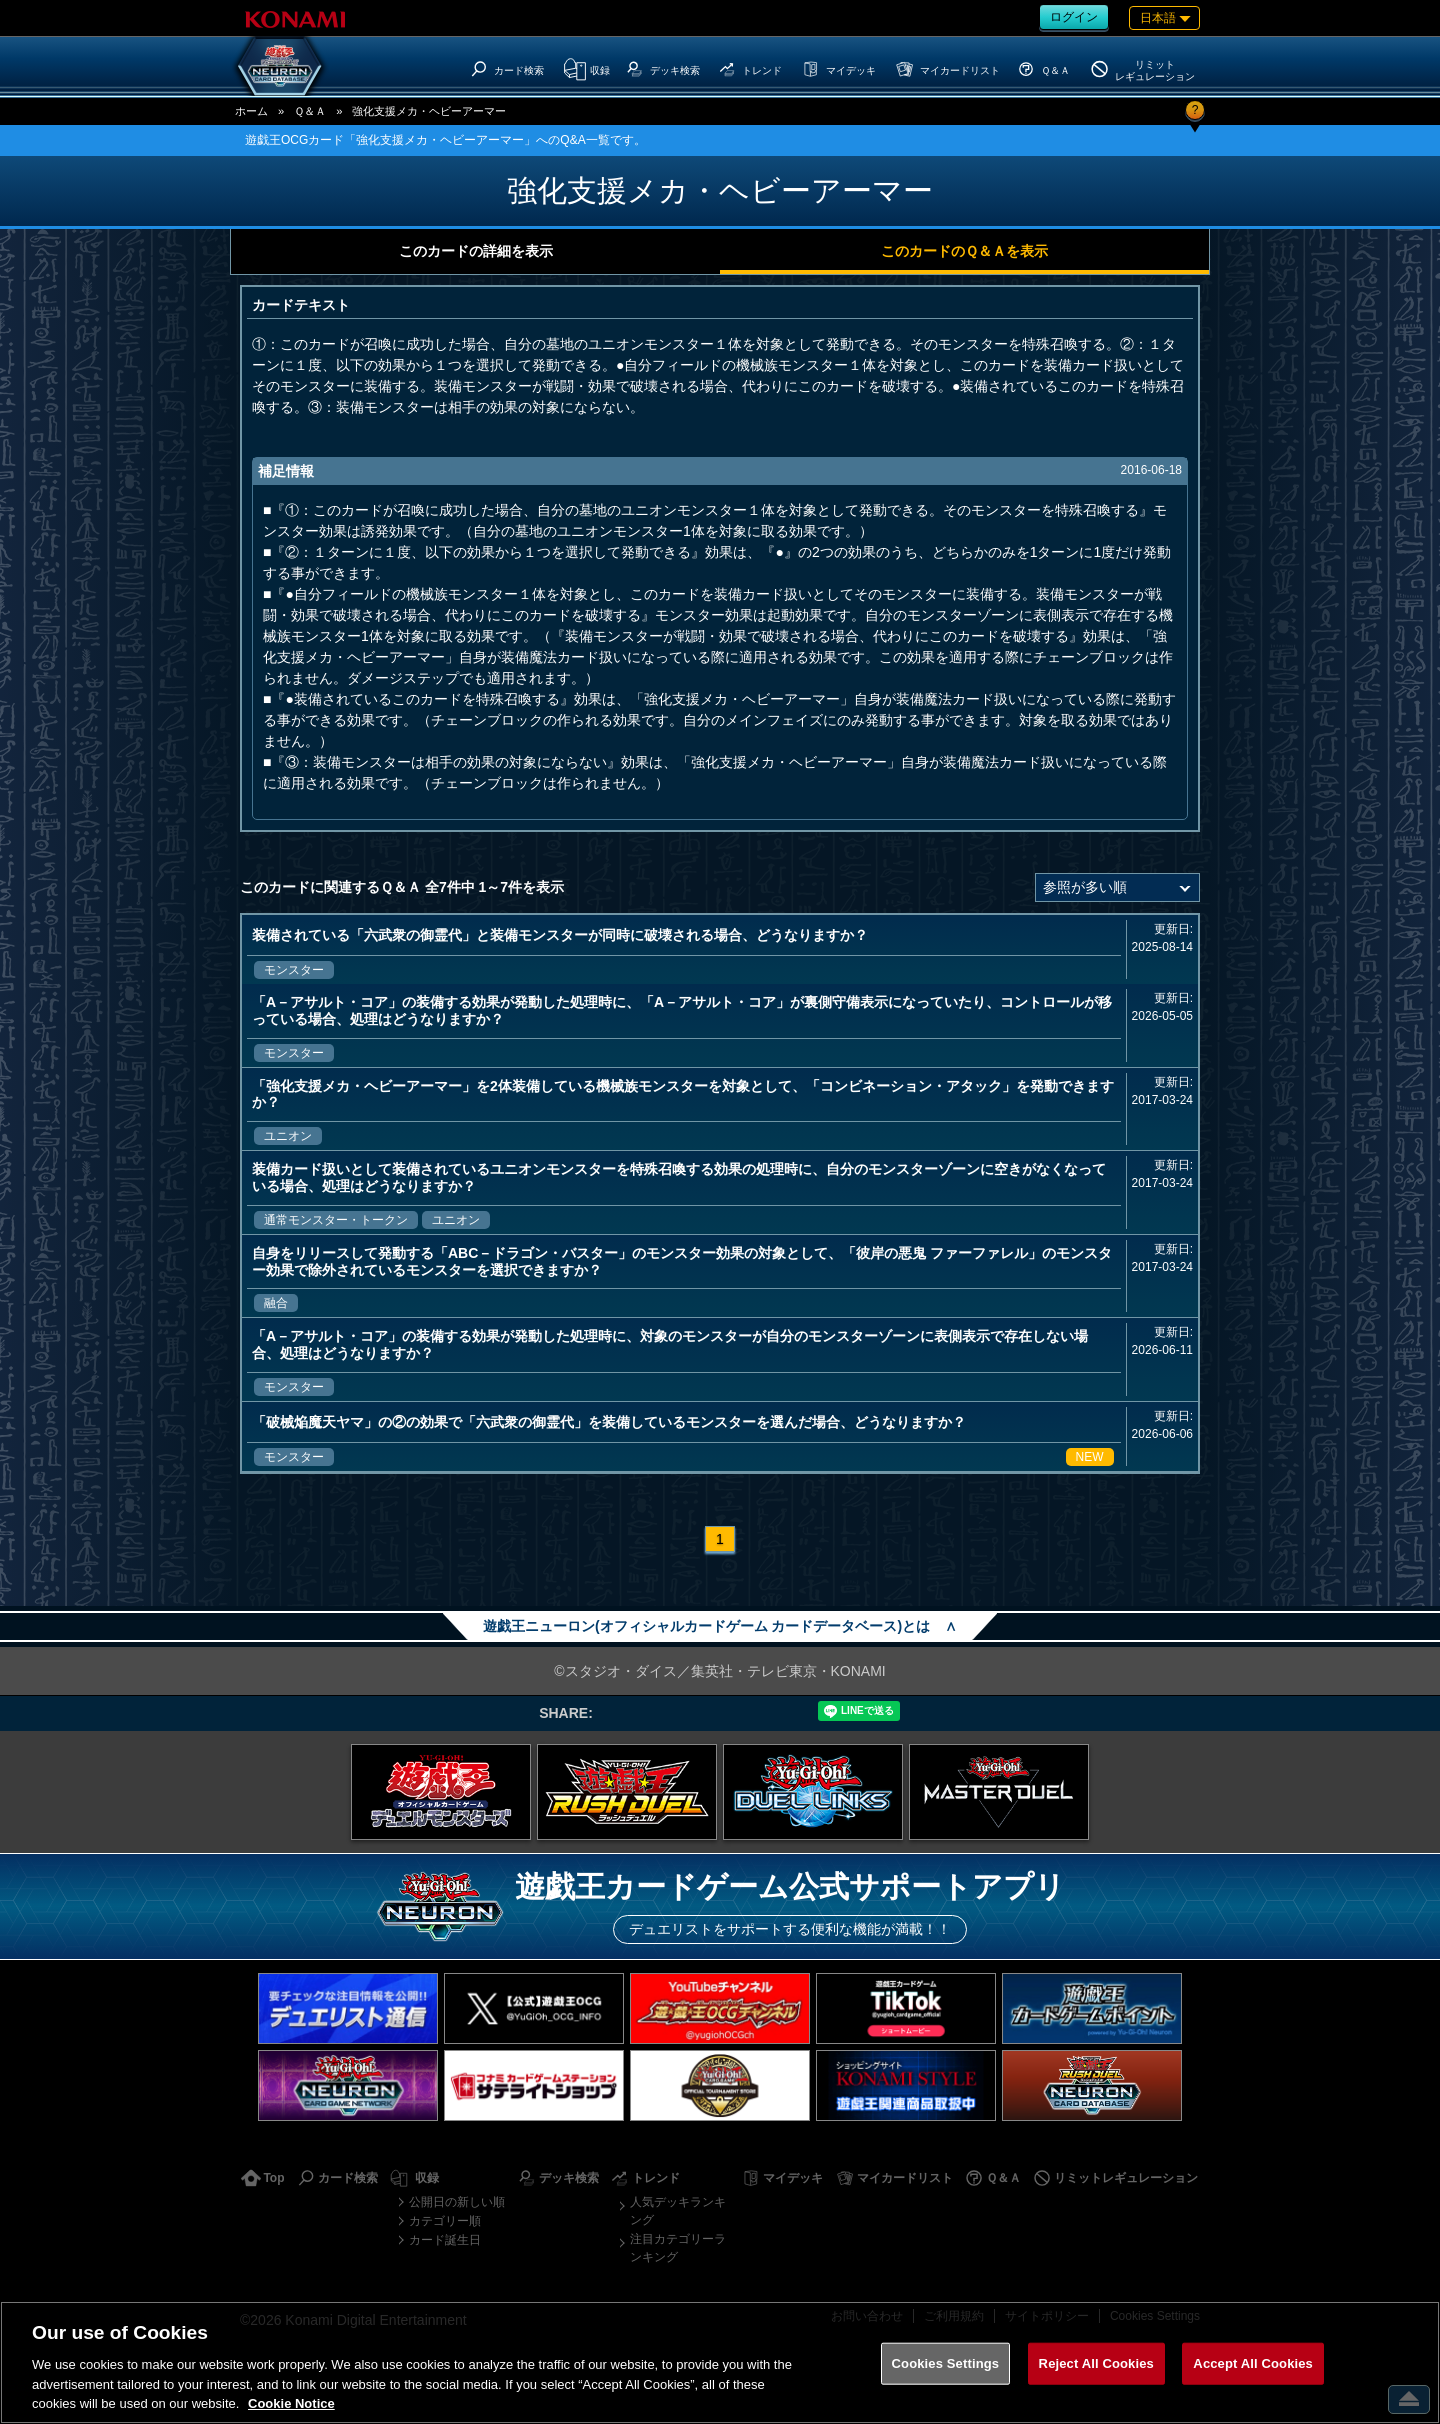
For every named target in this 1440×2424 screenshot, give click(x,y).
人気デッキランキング (678, 2211)
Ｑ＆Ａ (310, 111)
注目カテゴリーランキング (678, 2248)
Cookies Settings (946, 2363)
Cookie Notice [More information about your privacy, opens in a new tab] (291, 2403)
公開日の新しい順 (457, 2202)
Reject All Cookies (1096, 2363)
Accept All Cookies (1253, 2363)
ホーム (251, 111)
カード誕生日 (445, 2240)
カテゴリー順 (445, 2221)
